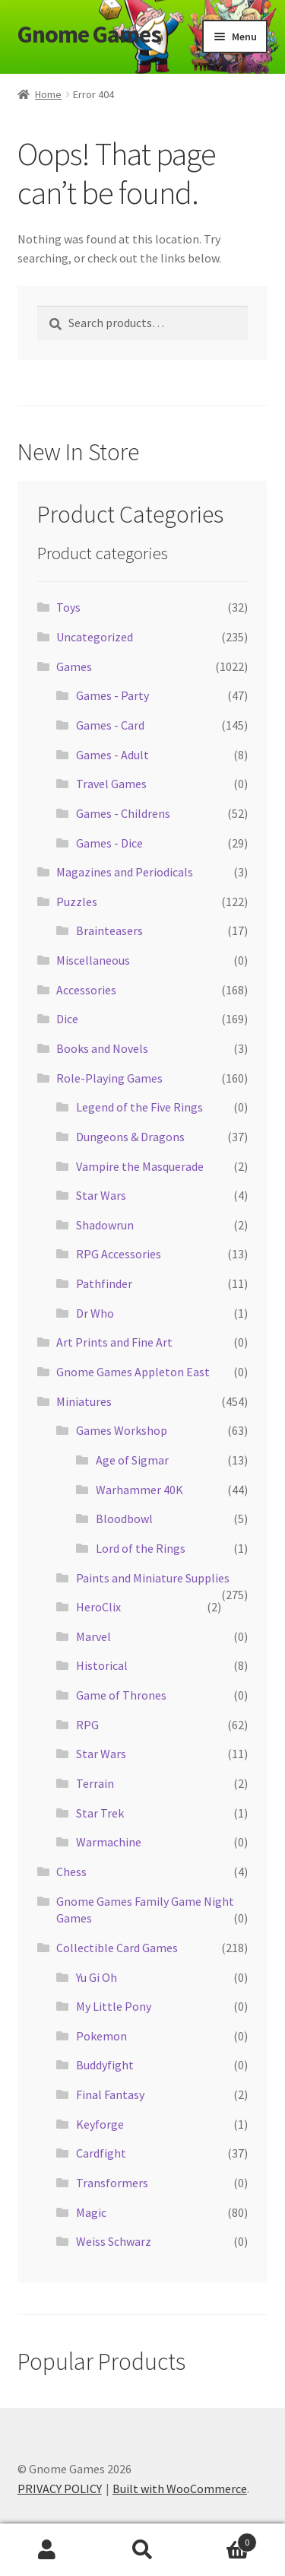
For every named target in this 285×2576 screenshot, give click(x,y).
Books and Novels (102, 1048)
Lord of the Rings (140, 1548)
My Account (47, 2550)
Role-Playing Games (109, 1078)
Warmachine (108, 1841)
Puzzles (76, 901)
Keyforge (100, 2124)
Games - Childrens (123, 813)
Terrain (95, 1783)
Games (74, 666)
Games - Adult (112, 754)
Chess (71, 1871)
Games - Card (110, 725)
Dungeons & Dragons (130, 1136)
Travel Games (111, 783)
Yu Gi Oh (96, 1977)
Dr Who (95, 1313)
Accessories (86, 989)
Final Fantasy (110, 2094)
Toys (68, 607)
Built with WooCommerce (179, 2488)
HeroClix (98, 1606)
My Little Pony (113, 2006)
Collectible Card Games (117, 1947)
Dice (67, 1018)
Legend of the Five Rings (139, 1107)
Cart (223, 2539)
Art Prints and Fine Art (114, 1342)
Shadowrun (105, 1224)
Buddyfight (105, 2064)
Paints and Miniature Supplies (153, 1577)
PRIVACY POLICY (59, 2488)
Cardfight (101, 2153)
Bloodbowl (124, 1518)
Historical (102, 1665)
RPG (87, 1724)
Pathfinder (104, 1283)
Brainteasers (109, 930)
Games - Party (112, 695)
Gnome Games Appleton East (133, 1371)
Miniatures (84, 1401)
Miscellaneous (93, 960)
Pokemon (101, 2035)
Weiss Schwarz (113, 2241)
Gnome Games (89, 34)
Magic (91, 2212)
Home (48, 94)
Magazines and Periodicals (124, 871)
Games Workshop (121, 1430)
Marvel (93, 1636)
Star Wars (101, 1195)
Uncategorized (94, 636)
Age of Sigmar (132, 1460)
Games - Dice (109, 843)
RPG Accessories (118, 1253)
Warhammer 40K (139, 1489)
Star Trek (100, 1813)
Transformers (112, 2182)
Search (142, 2550)
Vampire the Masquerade (140, 1166)
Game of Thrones (121, 1695)
